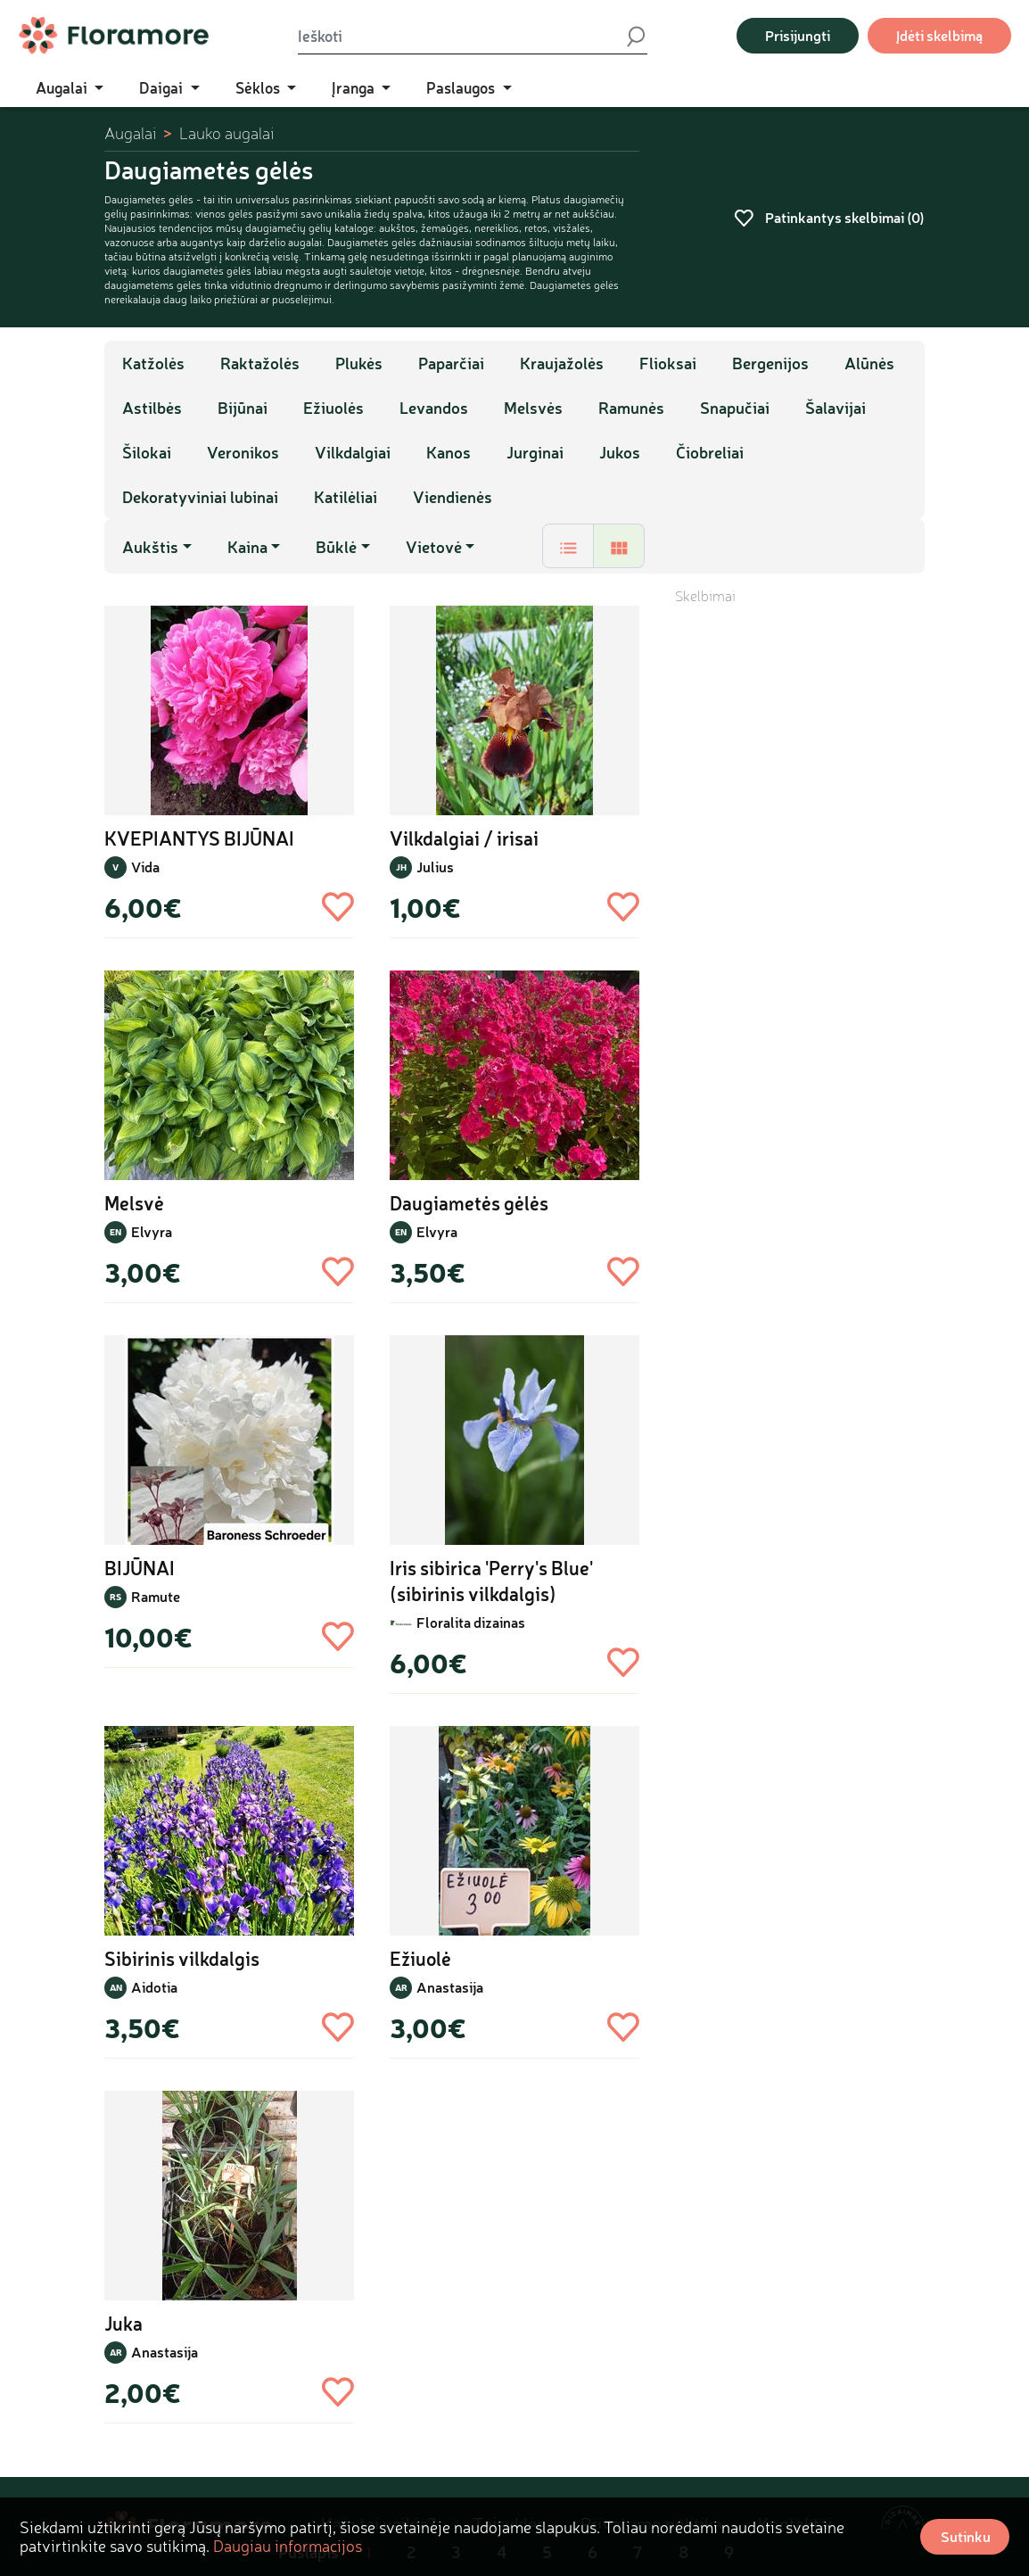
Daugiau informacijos (287, 2545)
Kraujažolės (562, 363)
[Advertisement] (800, 873)
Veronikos (243, 452)
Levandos (433, 407)
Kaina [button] (247, 546)
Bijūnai (243, 407)
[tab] (568, 546)
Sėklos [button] (259, 87)
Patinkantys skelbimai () (829, 217)
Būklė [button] (336, 546)
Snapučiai (735, 407)
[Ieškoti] (461, 36)
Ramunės (631, 407)
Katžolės (153, 363)
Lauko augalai (226, 133)
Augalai (130, 133)
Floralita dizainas (470, 1622)
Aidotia (154, 1986)
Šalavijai (835, 407)
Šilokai (146, 452)
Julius (435, 866)
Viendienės (452, 497)
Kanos (448, 452)
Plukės (359, 363)
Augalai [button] (63, 87)
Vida (145, 866)
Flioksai (667, 363)
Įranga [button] (355, 87)
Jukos (619, 452)
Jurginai (535, 452)
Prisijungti (797, 35)
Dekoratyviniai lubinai (200, 497)
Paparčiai (451, 363)
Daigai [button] (162, 87)
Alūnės (869, 363)
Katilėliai (345, 497)
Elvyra (151, 1231)
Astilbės (152, 407)
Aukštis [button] (150, 546)
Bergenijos (770, 363)
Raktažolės (260, 363)
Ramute (155, 1596)
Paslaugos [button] (462, 87)
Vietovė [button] (434, 546)
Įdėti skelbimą (939, 35)
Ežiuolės (333, 407)
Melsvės (533, 407)
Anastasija (449, 1986)
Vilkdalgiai (353, 452)
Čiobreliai (710, 452)
